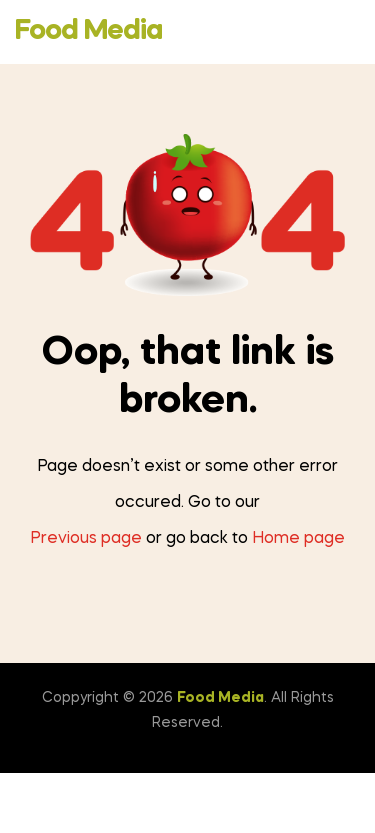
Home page (298, 539)
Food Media (88, 31)
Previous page (86, 539)
